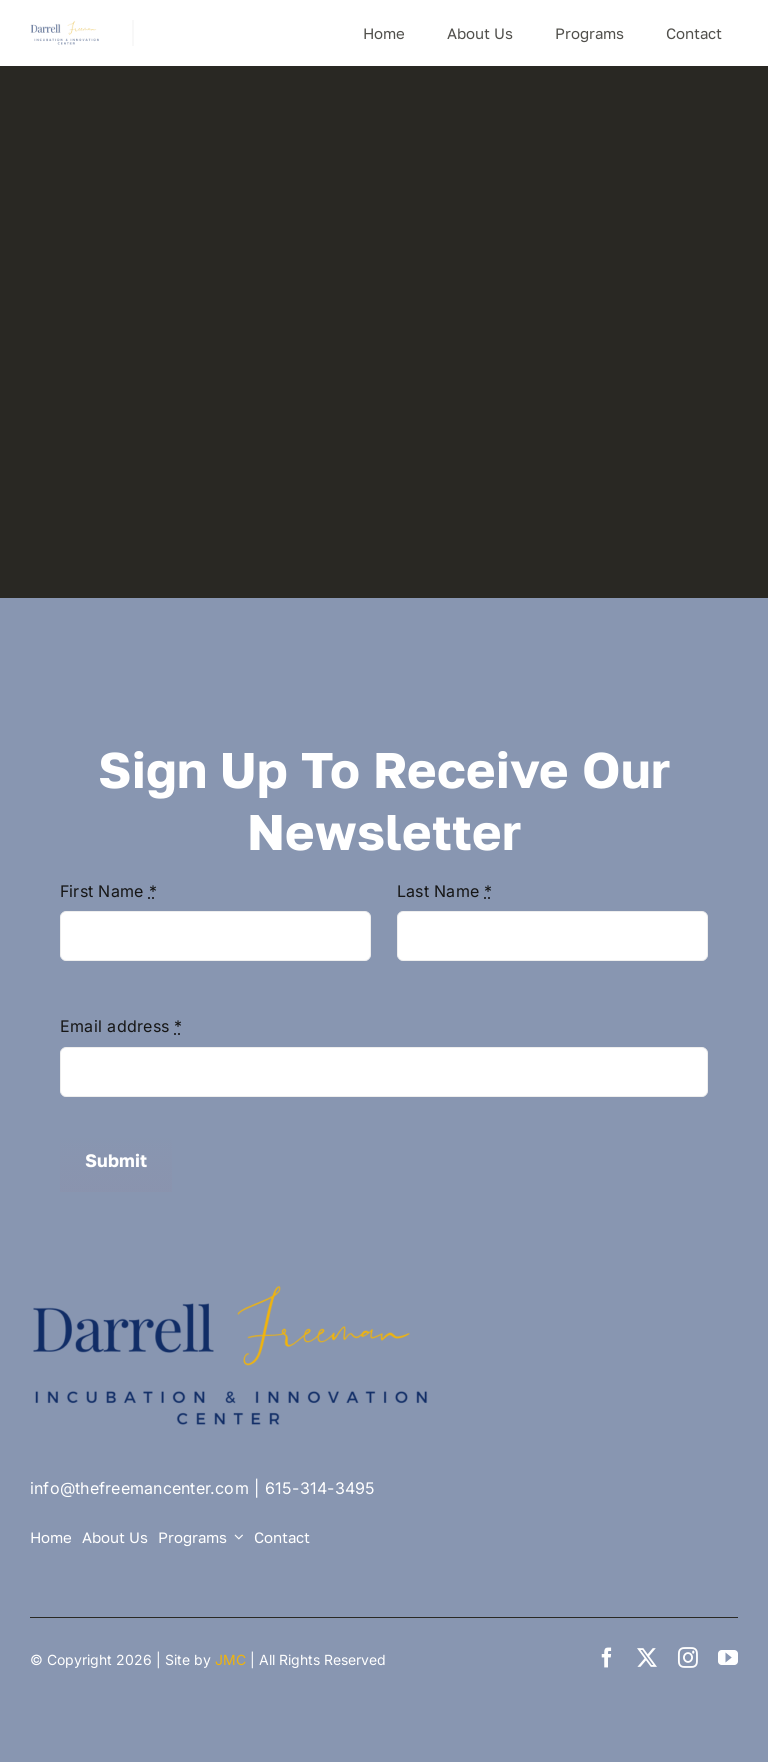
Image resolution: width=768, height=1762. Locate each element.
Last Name (445, 891)
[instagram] (688, 1658)
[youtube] (728, 1658)
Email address (121, 1026)
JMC (230, 1659)
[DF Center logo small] (66, 28)
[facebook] (607, 1658)
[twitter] (647, 1658)
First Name (108, 891)
